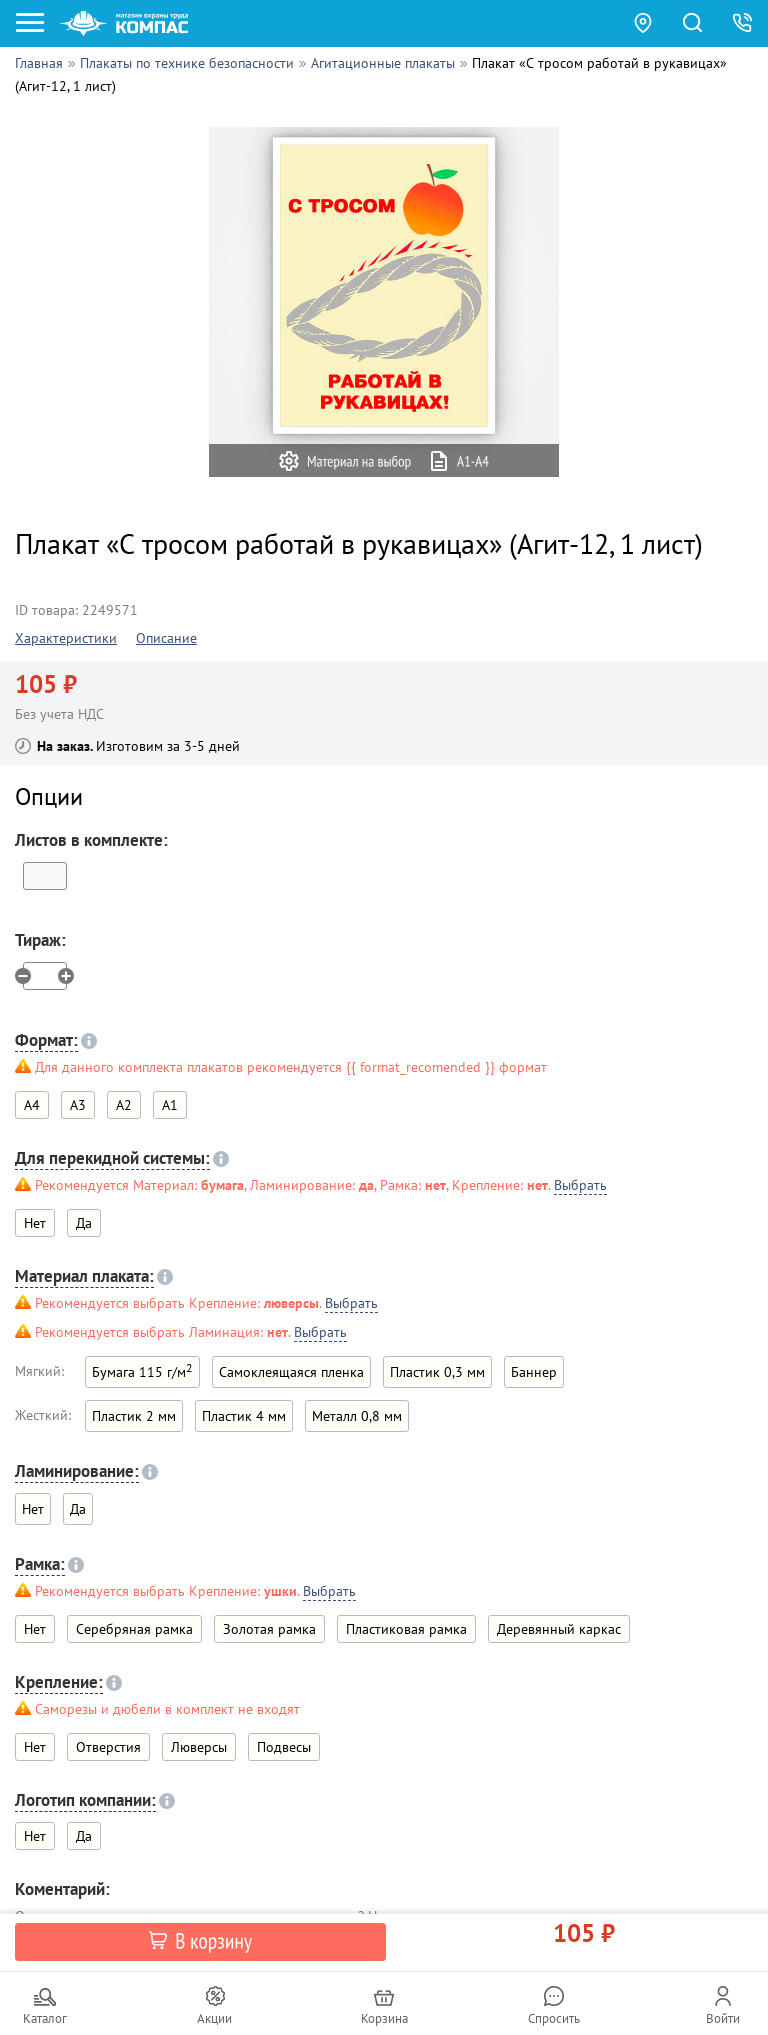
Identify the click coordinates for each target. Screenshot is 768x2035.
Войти (723, 2018)
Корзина (384, 2018)
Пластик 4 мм (244, 1416)
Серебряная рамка (134, 1629)
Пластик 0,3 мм (437, 1372)
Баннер (534, 1372)
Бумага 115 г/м (142, 1370)
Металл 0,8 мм (357, 1416)
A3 (78, 1105)
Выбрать (580, 1185)
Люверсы (199, 1747)
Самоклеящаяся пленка (291, 1372)
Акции (214, 2018)
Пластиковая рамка (406, 1629)
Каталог (45, 2018)
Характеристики (66, 638)
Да (84, 1223)
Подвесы (284, 1747)
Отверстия (108, 1747)
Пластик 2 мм (134, 1416)
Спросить (554, 2018)
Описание (166, 638)
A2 (124, 1105)
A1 (170, 1105)
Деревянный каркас (559, 1629)
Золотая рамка (269, 1629)
